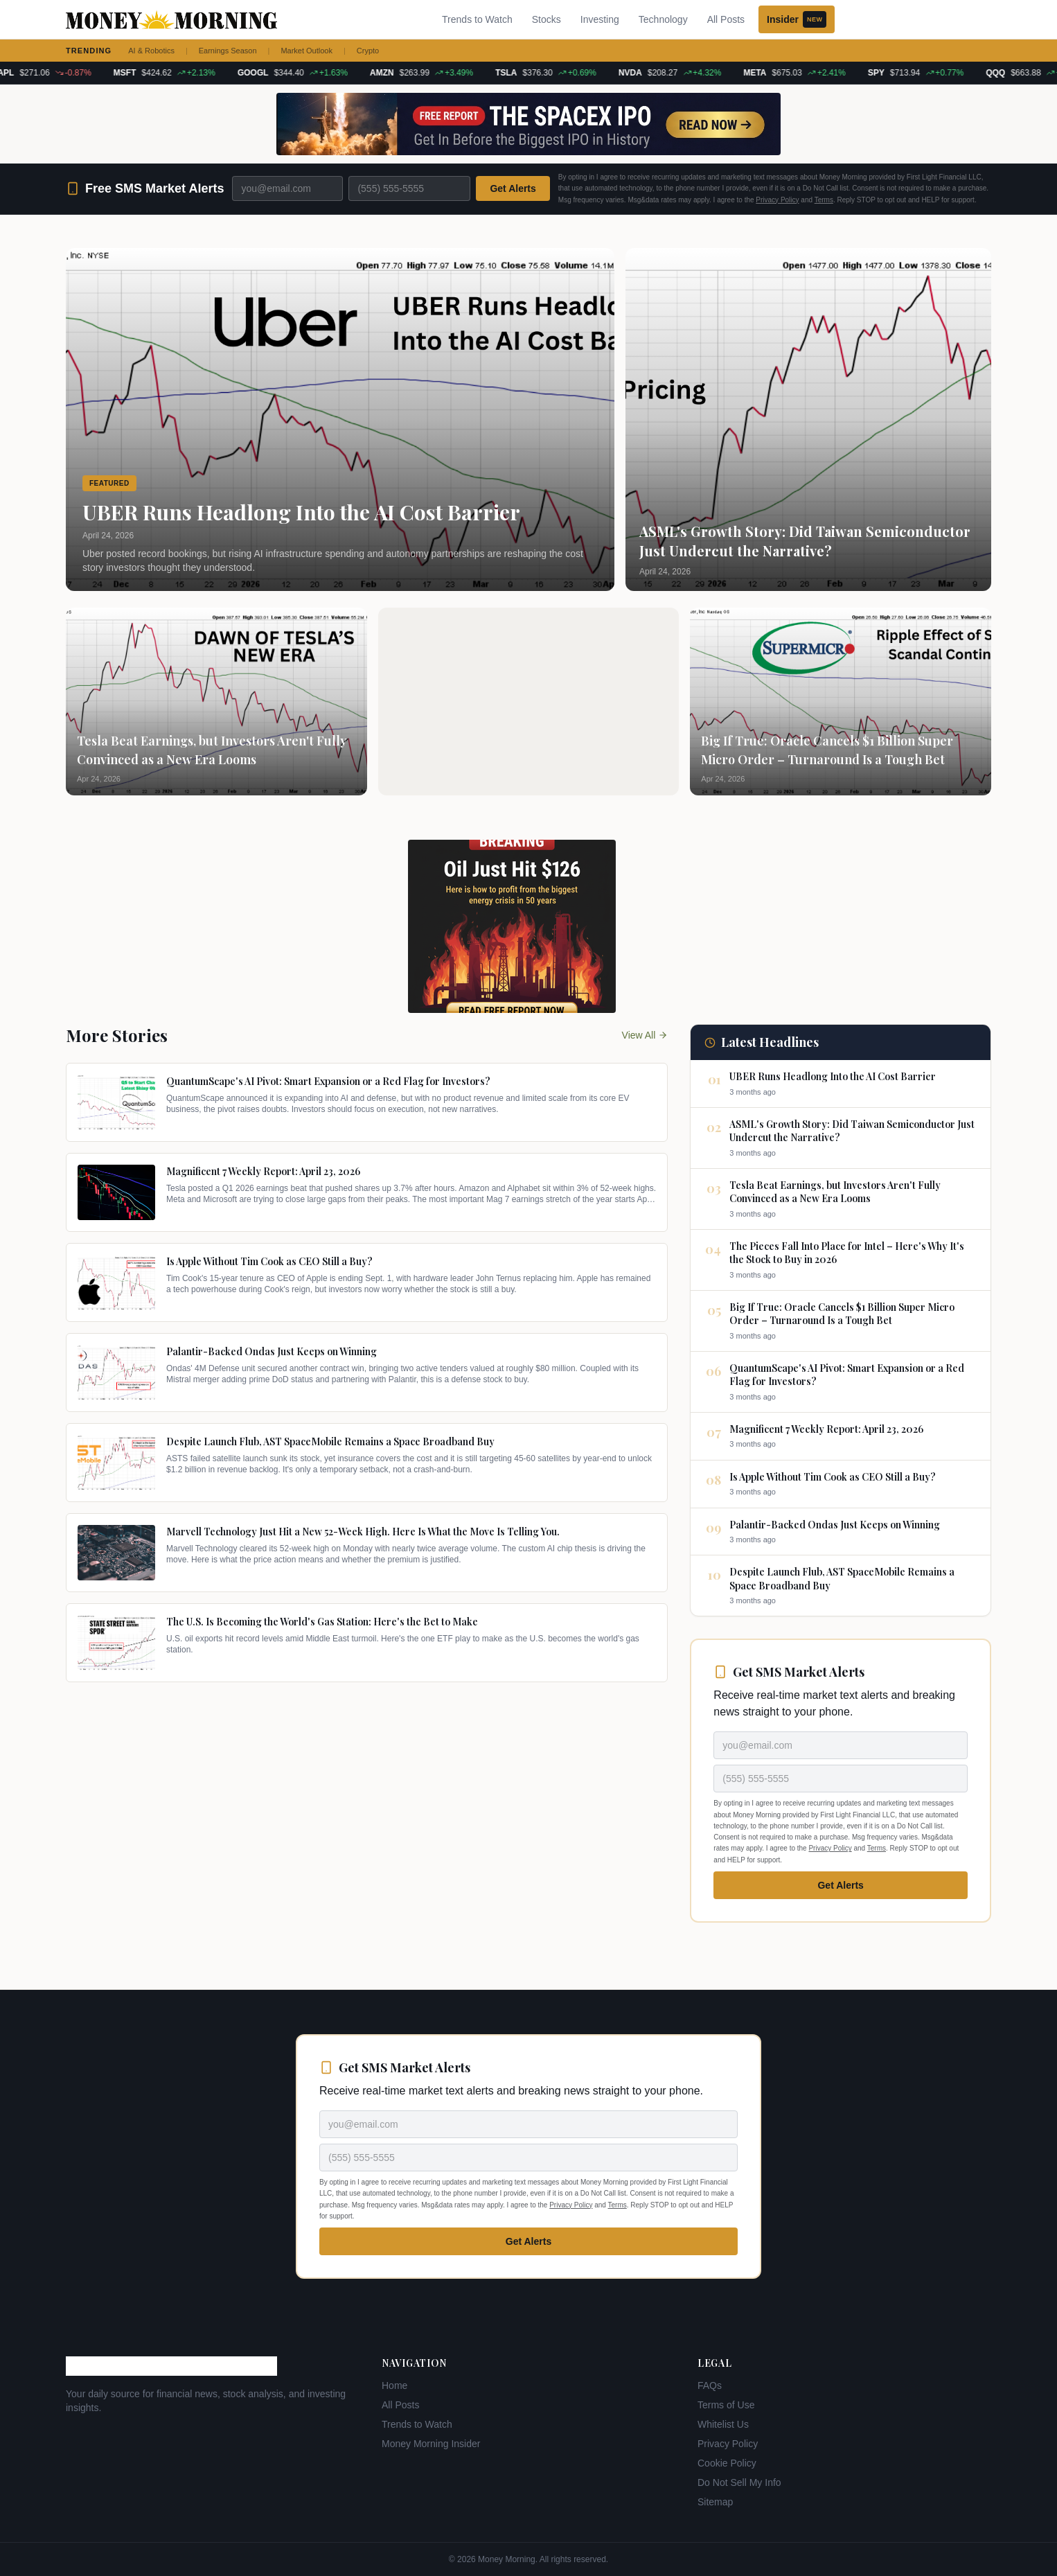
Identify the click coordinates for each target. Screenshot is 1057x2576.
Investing (599, 19)
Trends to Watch (477, 19)
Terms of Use (726, 2404)
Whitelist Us (723, 2424)
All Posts (726, 19)
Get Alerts (512, 188)
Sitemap (715, 2501)
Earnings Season (228, 50)
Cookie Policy (727, 2463)
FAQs (710, 2385)
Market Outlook (306, 50)
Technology (663, 19)
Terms (824, 200)
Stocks (546, 19)
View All (645, 1035)
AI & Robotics (151, 50)
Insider (796, 19)
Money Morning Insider (431, 2443)
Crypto (368, 50)
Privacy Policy (777, 200)
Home (394, 2385)
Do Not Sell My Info (739, 2482)
